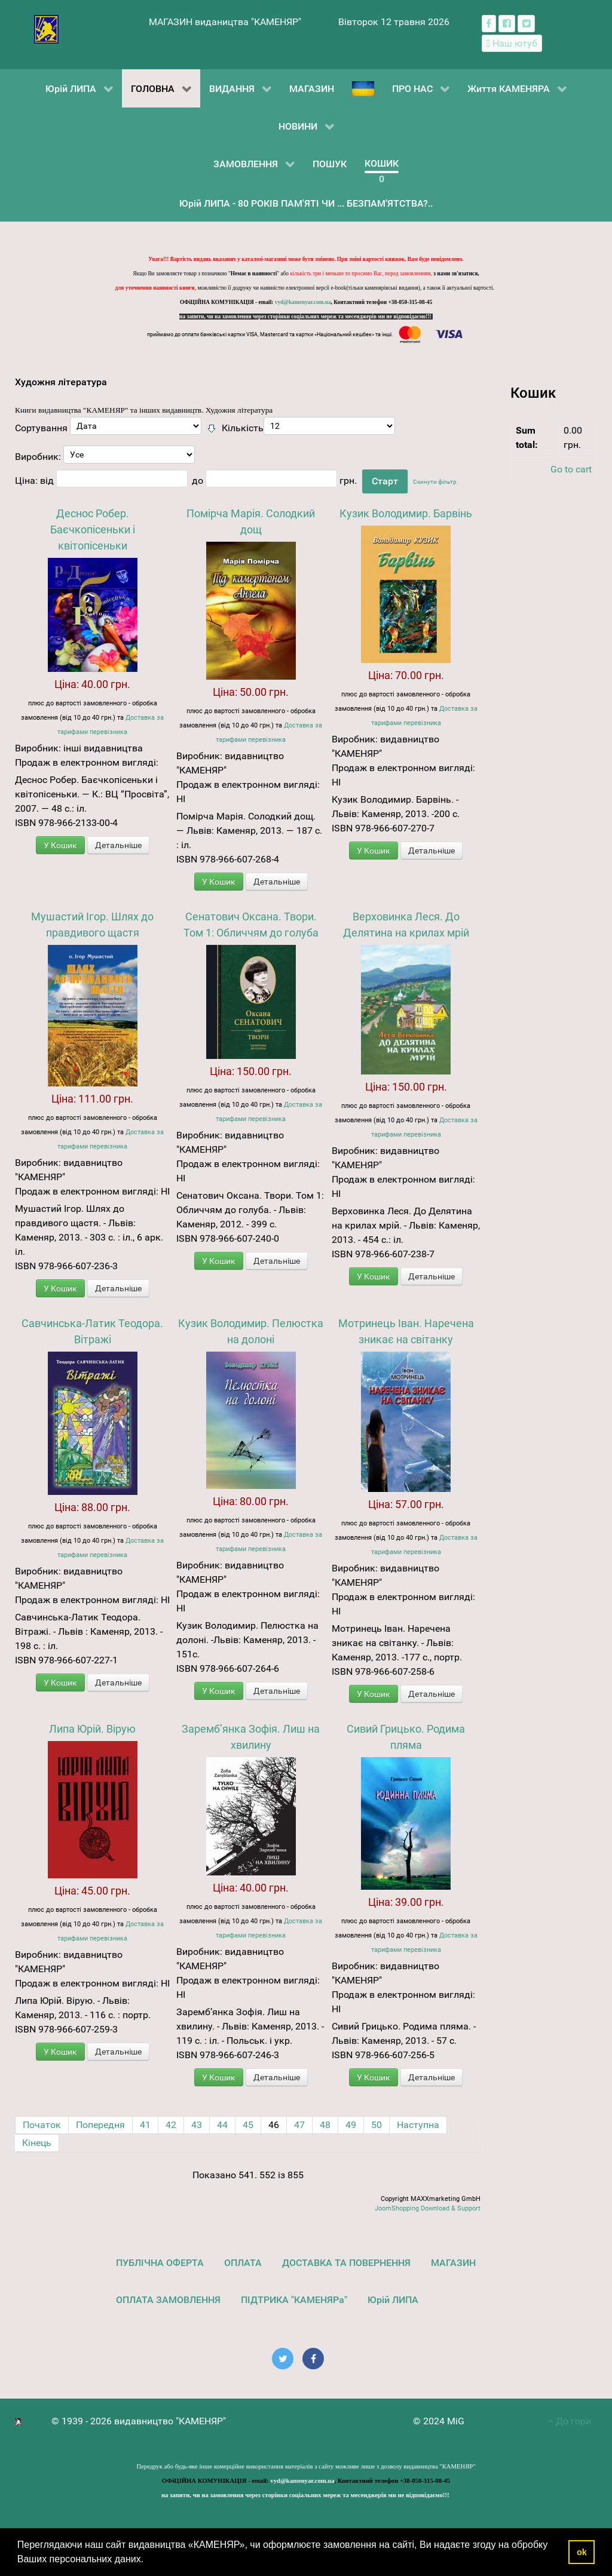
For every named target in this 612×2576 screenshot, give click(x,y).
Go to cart (571, 469)
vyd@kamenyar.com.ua (303, 302)
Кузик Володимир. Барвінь (405, 513)
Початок (42, 2124)
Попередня (100, 2124)
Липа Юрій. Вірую (92, 1729)
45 (248, 2124)
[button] (148, 2560)
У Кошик (60, 845)
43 (196, 2124)
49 (350, 2124)
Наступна (418, 2124)
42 (171, 2124)
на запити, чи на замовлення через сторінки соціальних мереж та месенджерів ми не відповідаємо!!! (306, 317)
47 (299, 2124)
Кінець (36, 2142)
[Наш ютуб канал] (512, 43)
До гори (569, 2421)
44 (222, 2124)
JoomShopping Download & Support (428, 2208)
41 (145, 2124)
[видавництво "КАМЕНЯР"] (46, 28)
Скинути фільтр (435, 481)
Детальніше (118, 845)
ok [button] (582, 2552)
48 (325, 2124)
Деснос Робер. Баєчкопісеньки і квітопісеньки (92, 529)
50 (376, 2124)
